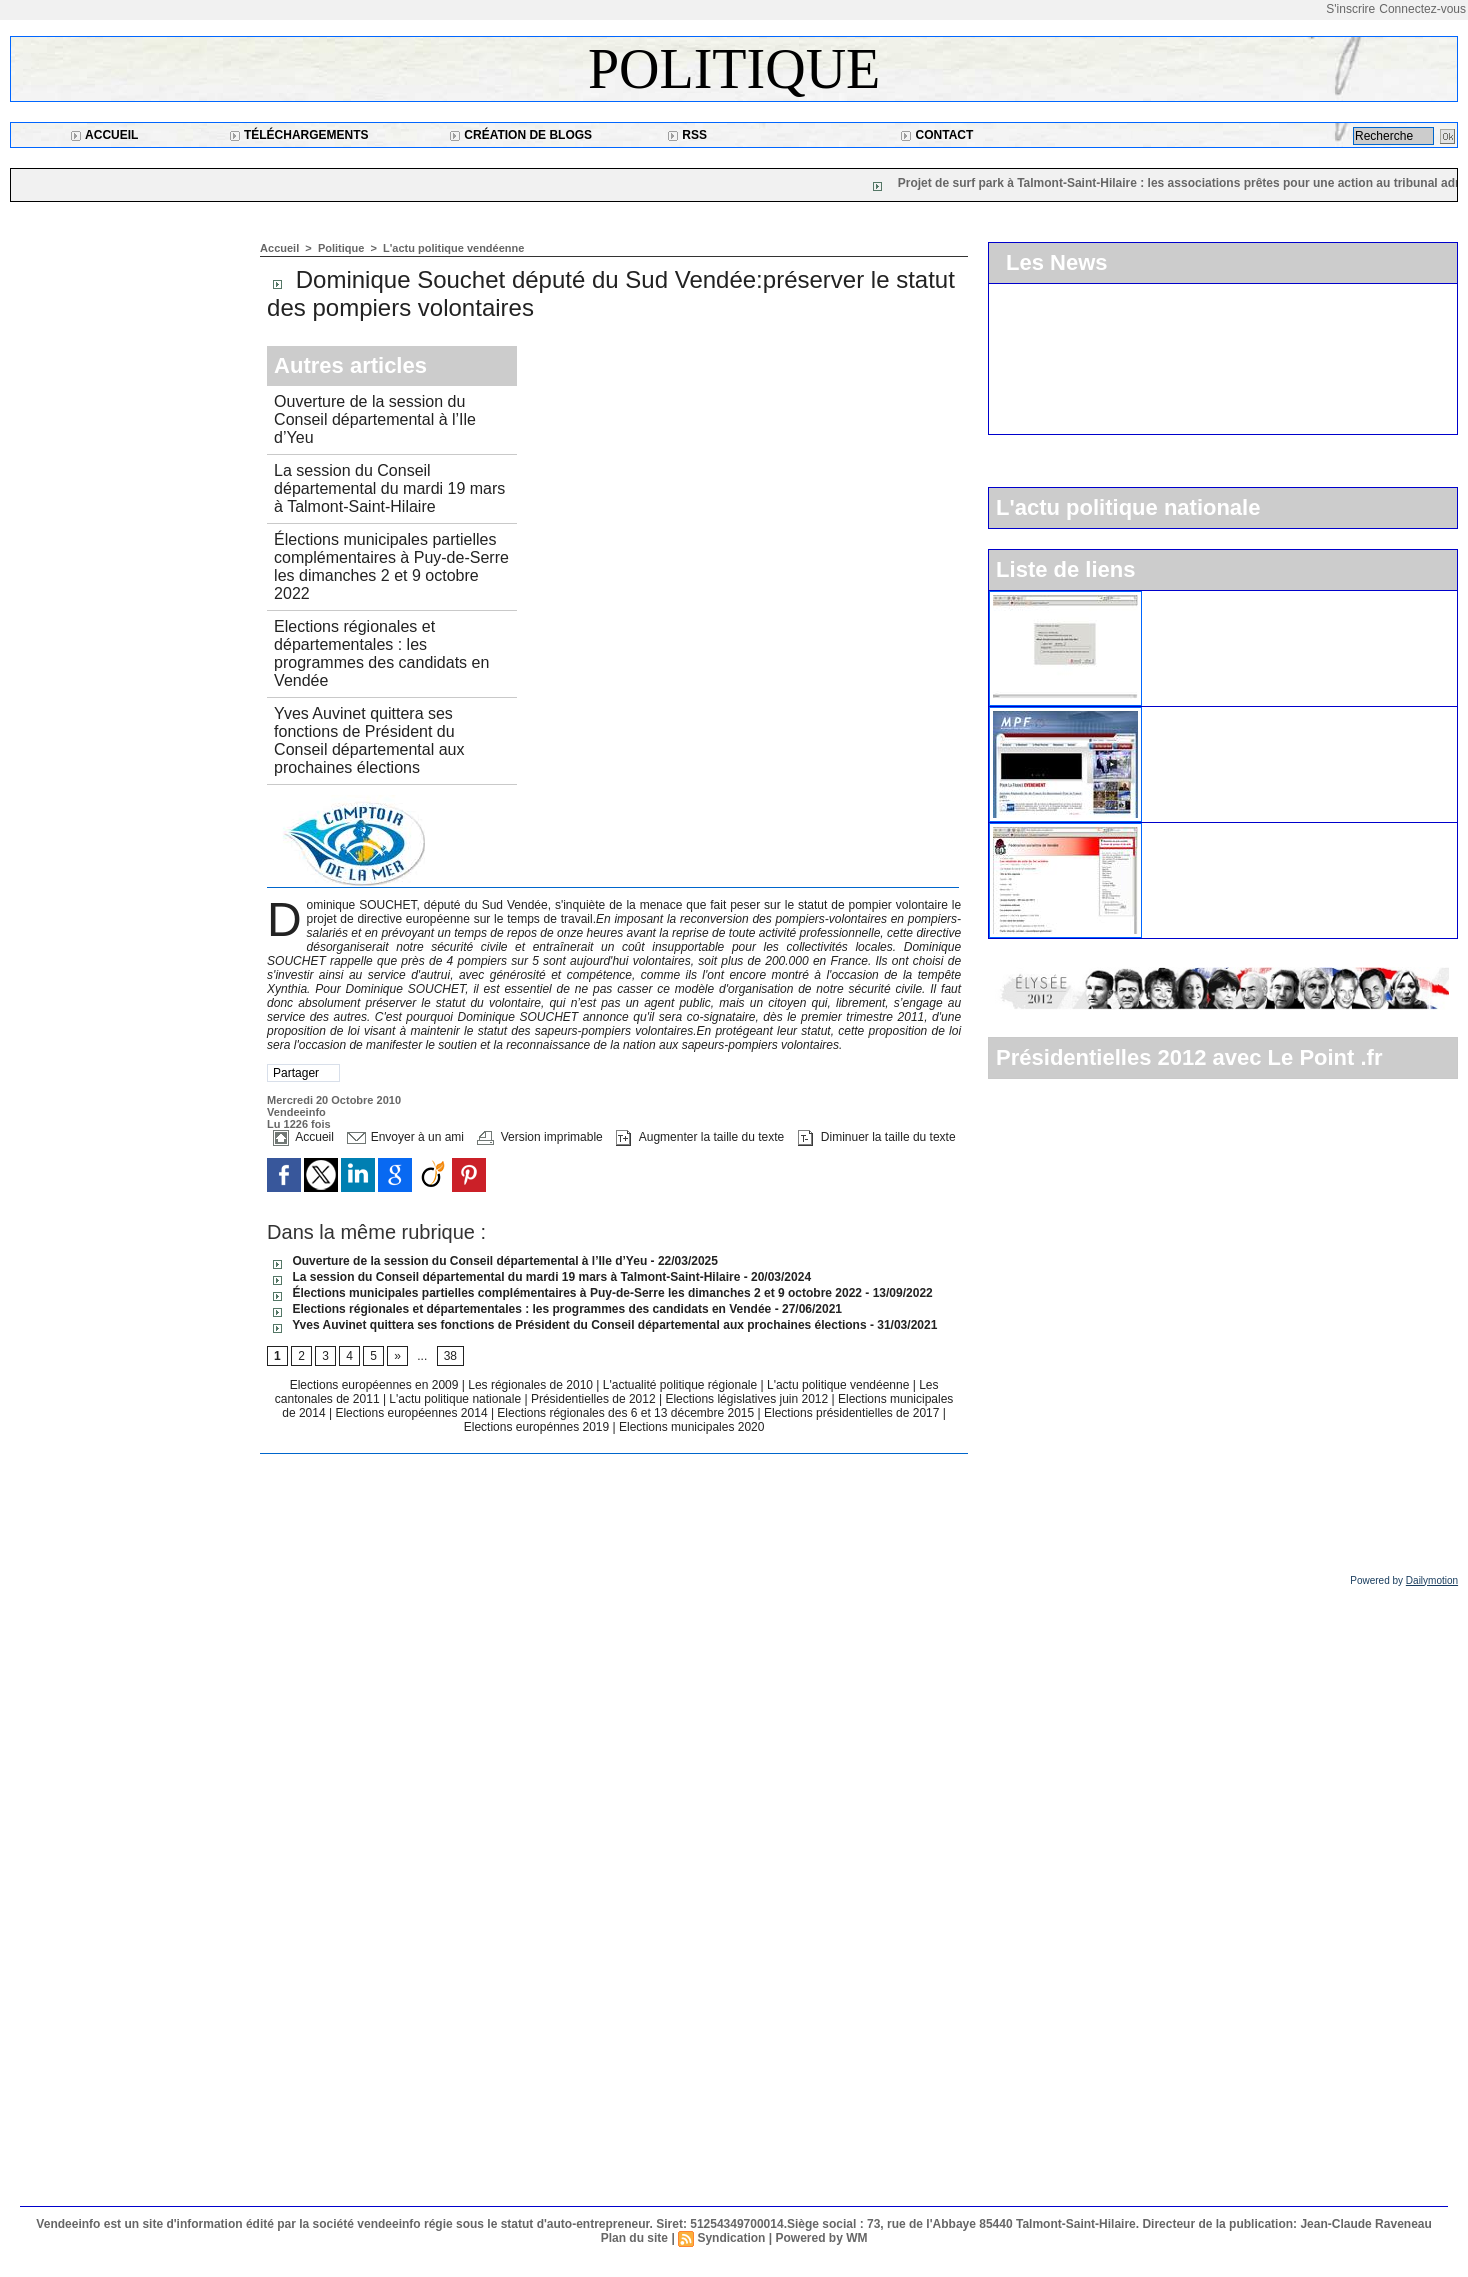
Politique (734, 69)
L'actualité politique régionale (682, 1385)
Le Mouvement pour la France (1245, 715)
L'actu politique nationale (456, 1399)
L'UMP (1173, 599)
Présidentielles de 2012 (595, 1399)
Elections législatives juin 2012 (748, 1399)
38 (450, 1356)
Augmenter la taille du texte (700, 1137)
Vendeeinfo (296, 1112)
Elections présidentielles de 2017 (851, 1413)
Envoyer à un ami (405, 1137)
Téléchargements (299, 135)
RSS (687, 135)
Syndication (731, 2238)
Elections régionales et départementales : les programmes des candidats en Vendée (381, 653)
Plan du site (634, 2238)
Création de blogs (520, 135)
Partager (296, 1073)
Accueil (104, 135)
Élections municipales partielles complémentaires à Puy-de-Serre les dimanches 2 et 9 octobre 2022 (391, 566)
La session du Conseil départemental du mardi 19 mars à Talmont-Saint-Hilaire (389, 488)
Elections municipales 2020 (691, 1427)
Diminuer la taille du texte (877, 1137)
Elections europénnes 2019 (536, 1427)
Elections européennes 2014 (412, 1413)
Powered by (1404, 1580)
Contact (936, 135)
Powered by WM (821, 2238)
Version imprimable (539, 1137)
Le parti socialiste (1206, 831)
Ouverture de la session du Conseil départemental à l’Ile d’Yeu (375, 419)
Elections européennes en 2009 (376, 1385)
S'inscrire (1350, 9)
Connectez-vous (1422, 9)
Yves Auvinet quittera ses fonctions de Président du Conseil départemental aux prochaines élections (369, 740)
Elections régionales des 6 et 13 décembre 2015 (627, 1413)
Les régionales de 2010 (532, 1385)
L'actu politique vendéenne (453, 248)
